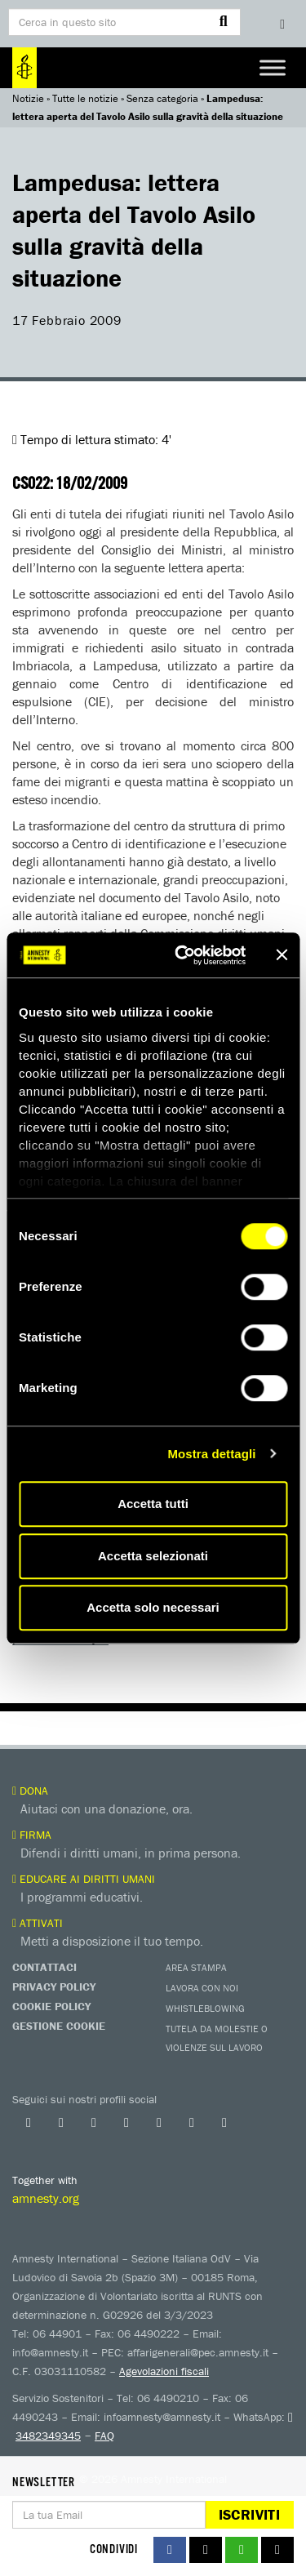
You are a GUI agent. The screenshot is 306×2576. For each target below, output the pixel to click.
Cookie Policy (51, 2006)
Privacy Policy (53, 1986)
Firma (31, 1834)
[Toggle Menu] (272, 67)
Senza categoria (162, 98)
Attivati (37, 1922)
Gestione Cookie (58, 2025)
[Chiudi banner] (281, 955)
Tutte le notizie (85, 98)
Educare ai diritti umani (83, 1878)
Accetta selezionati (153, 1556)
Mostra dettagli (211, 1454)
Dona (30, 1790)
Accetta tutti (153, 1503)
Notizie (28, 98)
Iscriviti (249, 2514)
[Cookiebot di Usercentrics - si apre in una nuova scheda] (182, 955)
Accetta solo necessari (153, 1607)
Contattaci (44, 1967)
